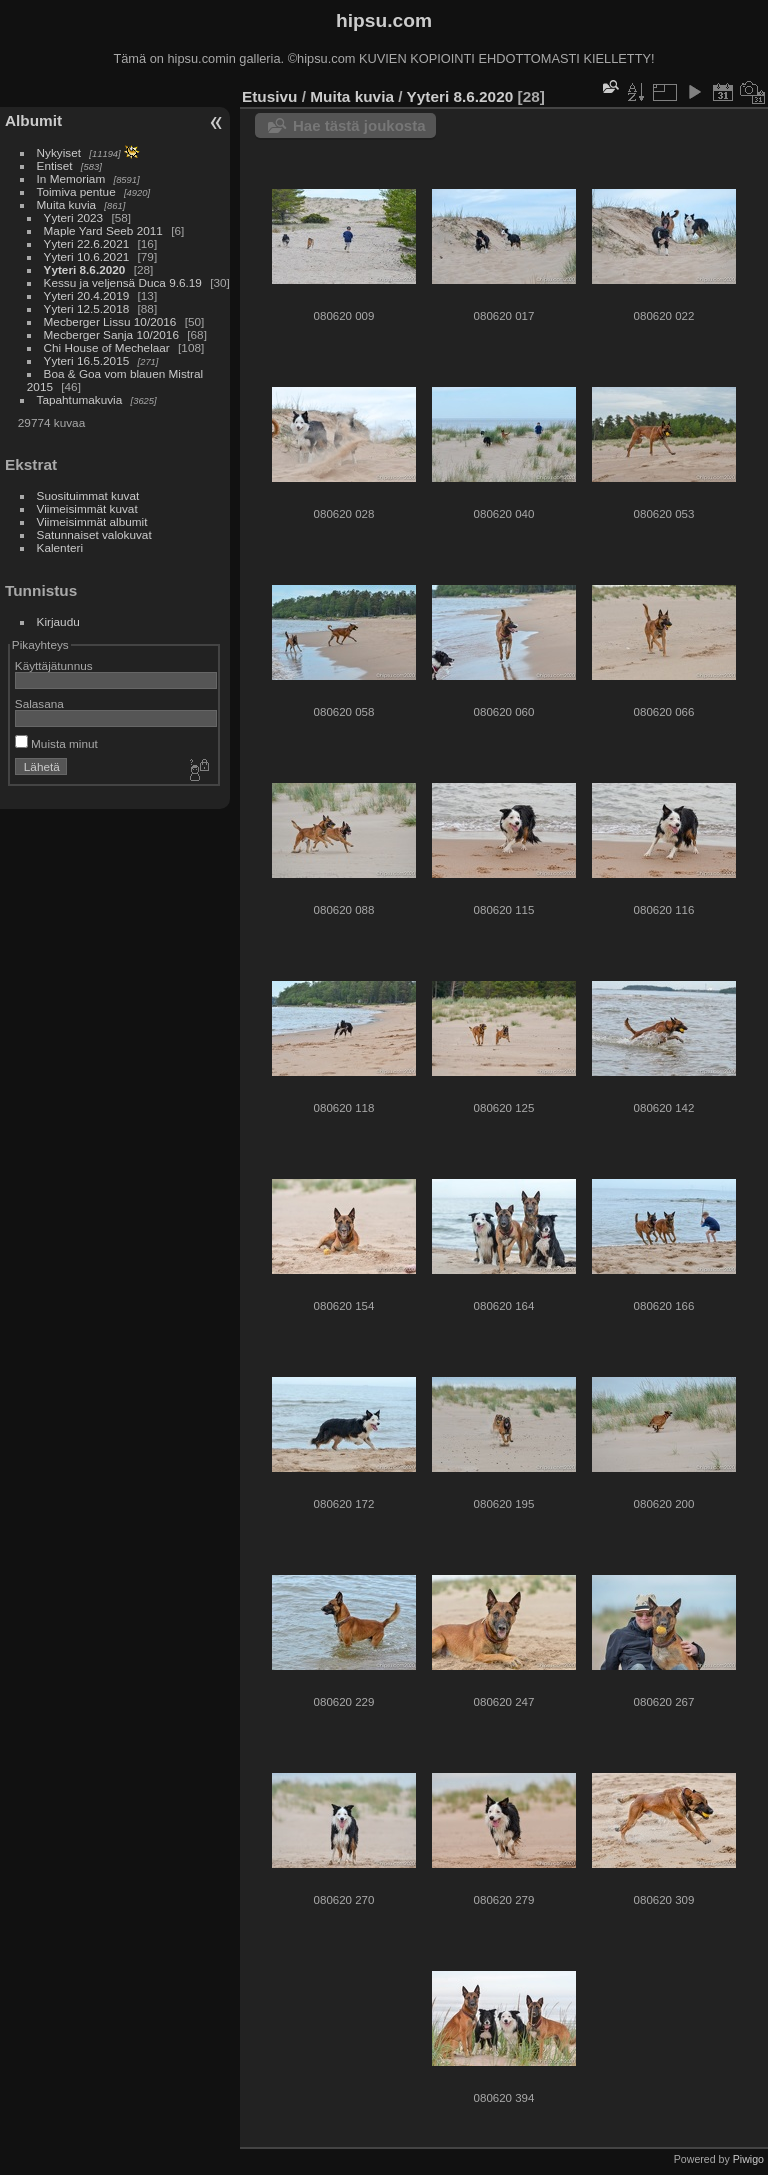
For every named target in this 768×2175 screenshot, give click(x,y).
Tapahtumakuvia (80, 399)
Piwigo (748, 2159)
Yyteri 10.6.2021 (87, 256)
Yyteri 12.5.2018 (87, 308)
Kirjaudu (58, 621)
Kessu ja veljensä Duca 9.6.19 (123, 282)
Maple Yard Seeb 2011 (103, 230)
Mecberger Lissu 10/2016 (110, 321)
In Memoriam (71, 178)
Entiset (55, 165)
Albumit (33, 120)
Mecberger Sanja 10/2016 (111, 334)
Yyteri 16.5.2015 (87, 360)
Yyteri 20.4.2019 (87, 295)
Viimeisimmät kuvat (87, 508)
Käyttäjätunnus (54, 665)
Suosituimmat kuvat (88, 495)
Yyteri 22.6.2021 (87, 243)
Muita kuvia (67, 204)
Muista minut (56, 743)
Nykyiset (59, 152)
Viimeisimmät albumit (92, 521)
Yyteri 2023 (74, 217)
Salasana (39, 703)
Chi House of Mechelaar (107, 347)
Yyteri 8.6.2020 (85, 269)
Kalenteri (60, 547)
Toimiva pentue (76, 191)
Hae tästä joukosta (359, 125)
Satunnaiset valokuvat (94, 534)
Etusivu (269, 96)
